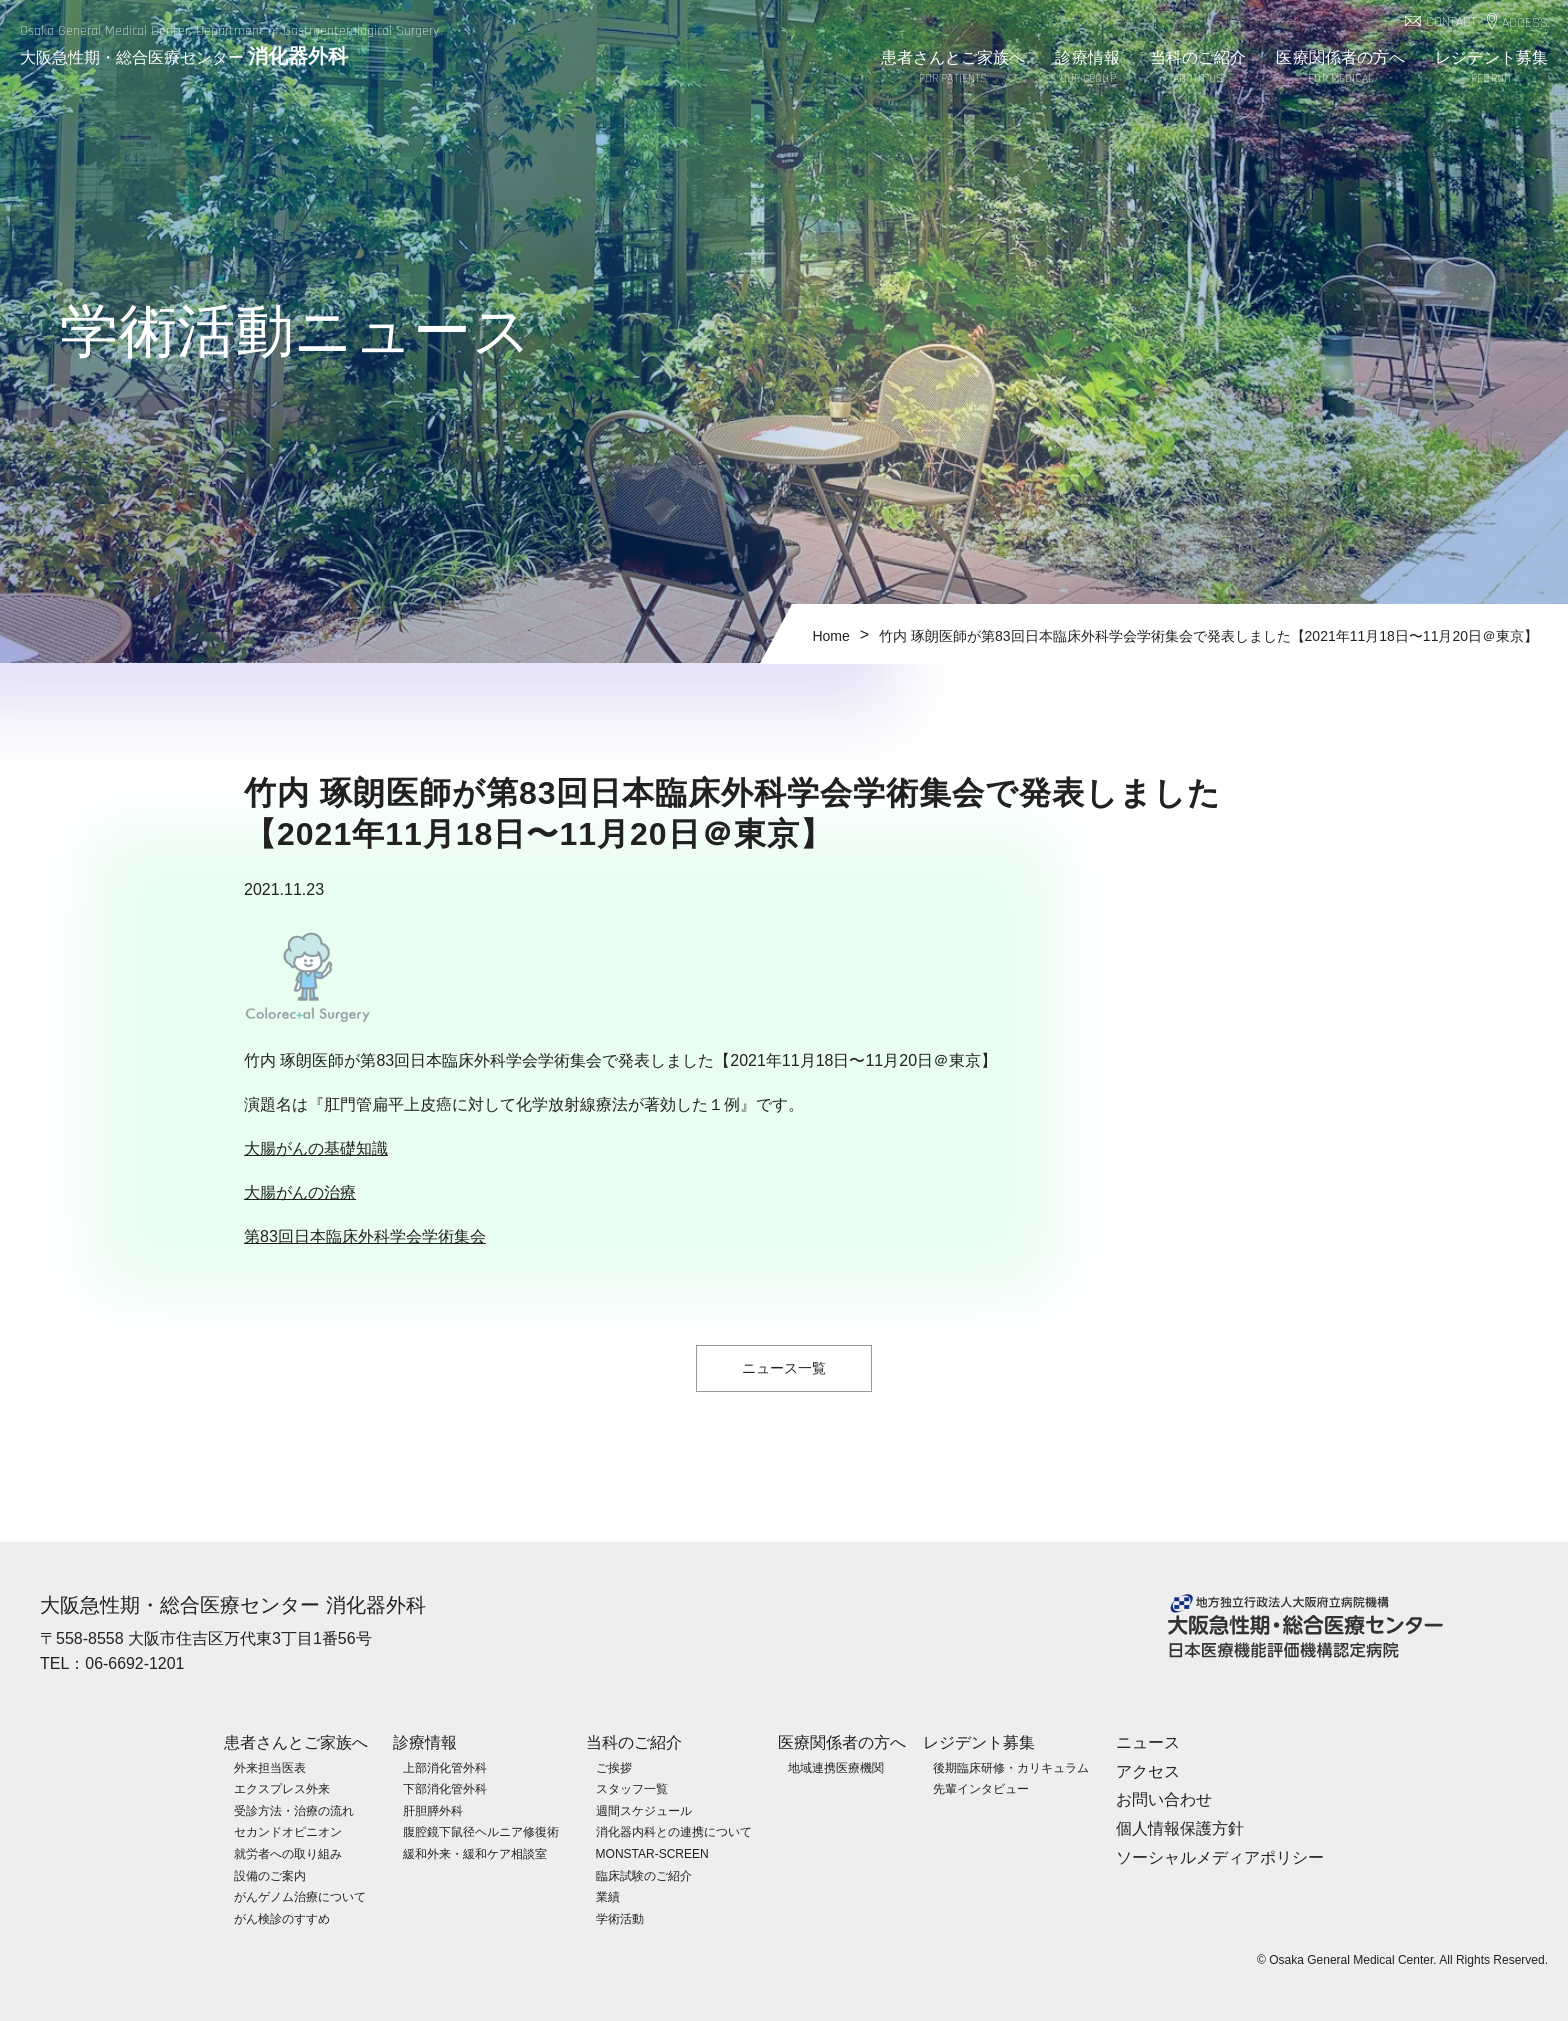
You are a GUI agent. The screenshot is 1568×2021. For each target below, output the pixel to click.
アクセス (1148, 1770)
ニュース (1148, 1741)
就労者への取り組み (288, 1853)
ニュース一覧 (784, 1368)
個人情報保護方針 (1180, 1827)
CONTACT (1451, 22)
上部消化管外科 (445, 1767)
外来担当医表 (270, 1767)
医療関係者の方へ (1340, 68)
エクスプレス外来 (282, 1788)
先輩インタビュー (981, 1788)
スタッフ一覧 (632, 1788)
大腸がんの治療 (300, 1192)
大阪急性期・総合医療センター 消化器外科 (233, 1605)
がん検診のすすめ (282, 1918)
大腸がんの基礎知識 (316, 1148)
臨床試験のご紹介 (644, 1875)
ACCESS (1525, 23)
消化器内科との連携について (674, 1832)
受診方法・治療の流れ (294, 1810)
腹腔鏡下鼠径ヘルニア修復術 (481, 1832)
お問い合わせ (1164, 1799)
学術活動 (620, 1918)
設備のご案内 (270, 1875)
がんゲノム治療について (300, 1896)
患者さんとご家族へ (953, 68)
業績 (608, 1896)
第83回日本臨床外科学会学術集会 (365, 1236)
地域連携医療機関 (836, 1767)
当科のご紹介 (1198, 68)
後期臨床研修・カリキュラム (1011, 1767)
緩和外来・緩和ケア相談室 (475, 1853)
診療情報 (1087, 68)
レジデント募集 (1491, 68)
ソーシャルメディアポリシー (1220, 1856)
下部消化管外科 (445, 1788)
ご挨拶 (614, 1767)
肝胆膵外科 (433, 1810)
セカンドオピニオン (288, 1832)
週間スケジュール (644, 1810)
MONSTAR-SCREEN (652, 1853)
